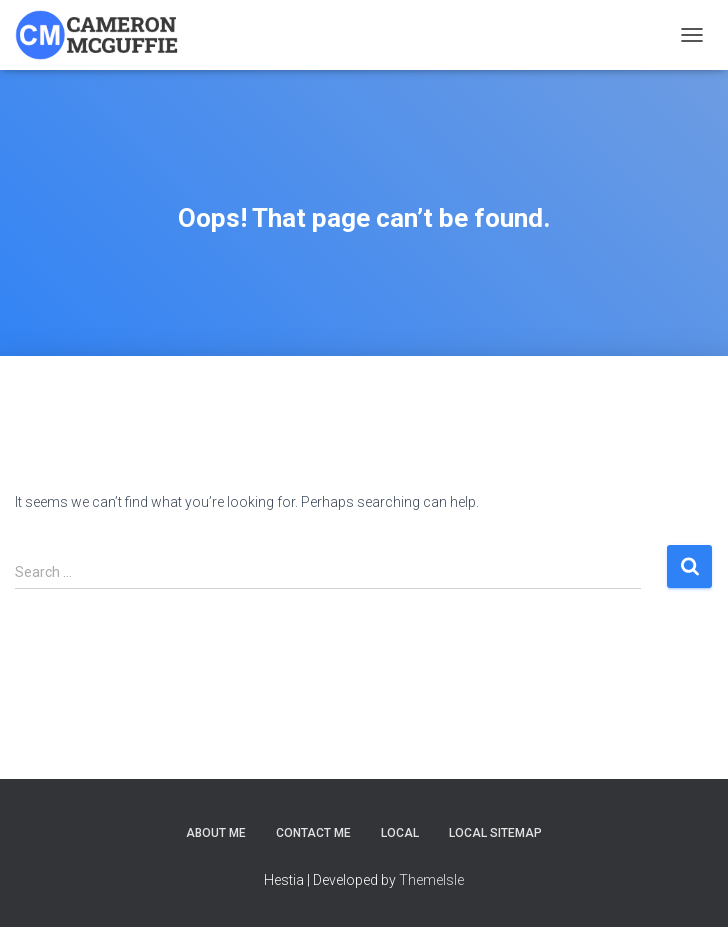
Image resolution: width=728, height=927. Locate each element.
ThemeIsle (431, 880)
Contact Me (313, 833)
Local (400, 833)
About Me (216, 833)
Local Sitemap (495, 833)
